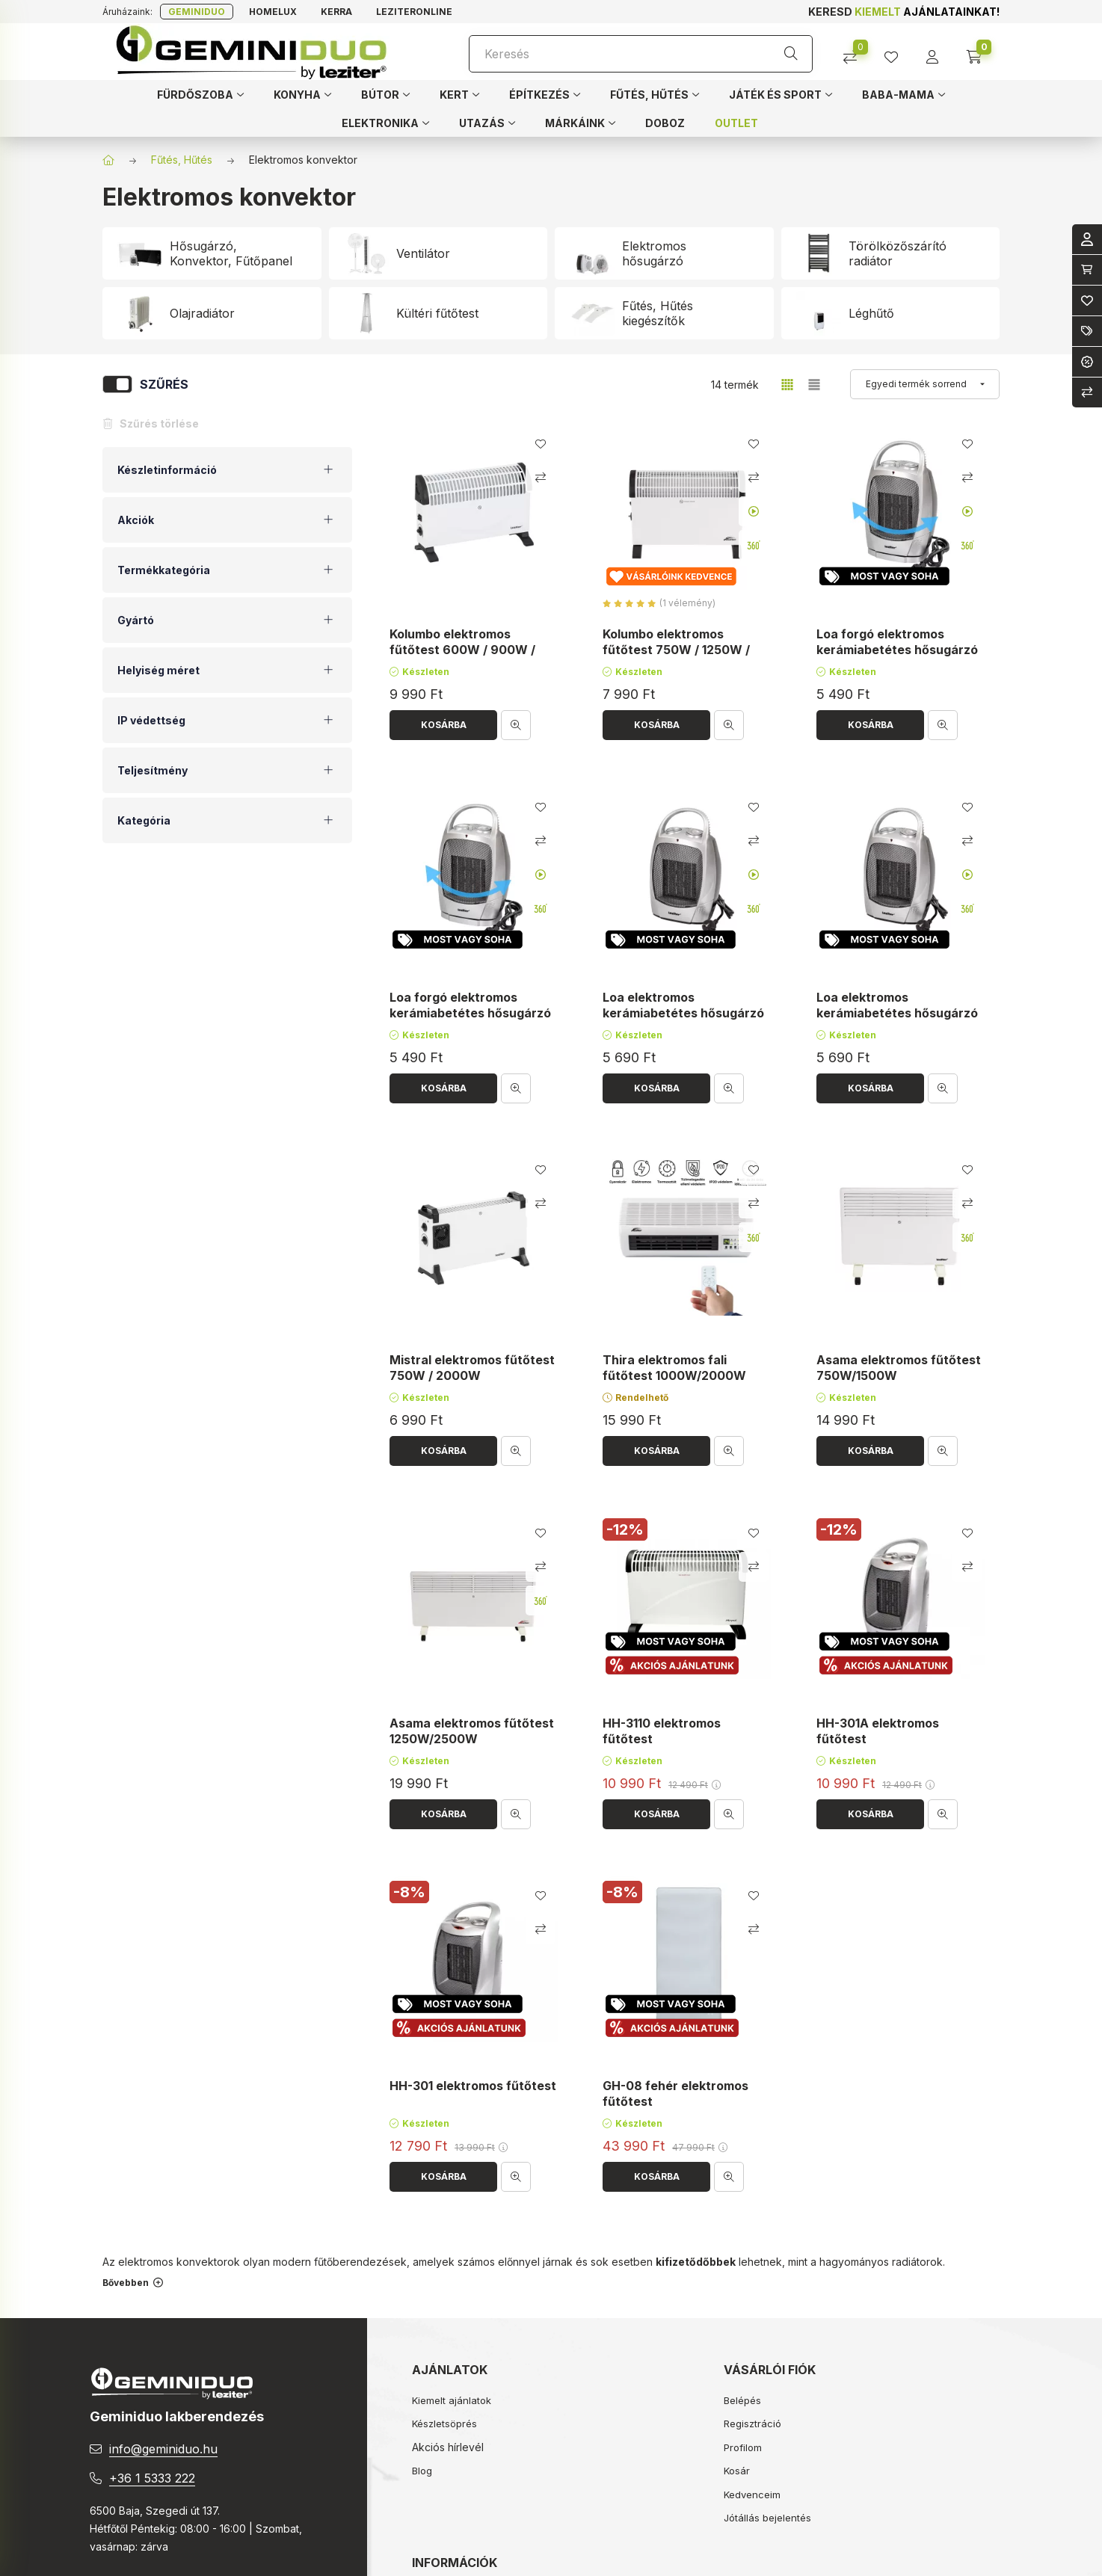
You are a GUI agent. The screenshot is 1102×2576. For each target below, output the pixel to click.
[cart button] (979, 52)
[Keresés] (641, 54)
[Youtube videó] (754, 511)
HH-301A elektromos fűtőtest (877, 1731)
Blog (422, 2471)
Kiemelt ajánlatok (451, 2400)
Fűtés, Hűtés (181, 159)
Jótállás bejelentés (767, 2518)
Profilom (743, 2447)
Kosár (737, 2471)
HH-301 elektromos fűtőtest (473, 2086)
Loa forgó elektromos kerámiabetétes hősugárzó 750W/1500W (897, 649)
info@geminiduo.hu (163, 2448)
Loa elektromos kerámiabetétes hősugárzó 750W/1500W (683, 1013)
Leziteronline (414, 11)
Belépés (742, 2400)
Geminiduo (196, 11)
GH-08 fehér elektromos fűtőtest (675, 2094)
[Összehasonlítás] (856, 52)
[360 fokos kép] (754, 545)
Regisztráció (752, 2423)
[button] (200, 94)
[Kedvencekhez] (540, 444)
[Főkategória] (108, 160)
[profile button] (897, 52)
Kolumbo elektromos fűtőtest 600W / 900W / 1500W (462, 649)
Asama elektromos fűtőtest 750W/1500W (898, 1368)
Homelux (273, 11)
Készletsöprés (444, 2423)
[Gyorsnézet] (516, 725)
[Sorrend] (925, 384)
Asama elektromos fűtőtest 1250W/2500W (472, 1731)
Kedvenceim (752, 2494)
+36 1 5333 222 (152, 2478)
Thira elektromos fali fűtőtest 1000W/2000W (674, 1368)
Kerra (336, 11)
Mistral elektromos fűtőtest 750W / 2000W (472, 1368)
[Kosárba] (443, 725)
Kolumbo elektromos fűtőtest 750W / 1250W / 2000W (676, 649)
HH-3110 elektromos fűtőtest (662, 1731)
